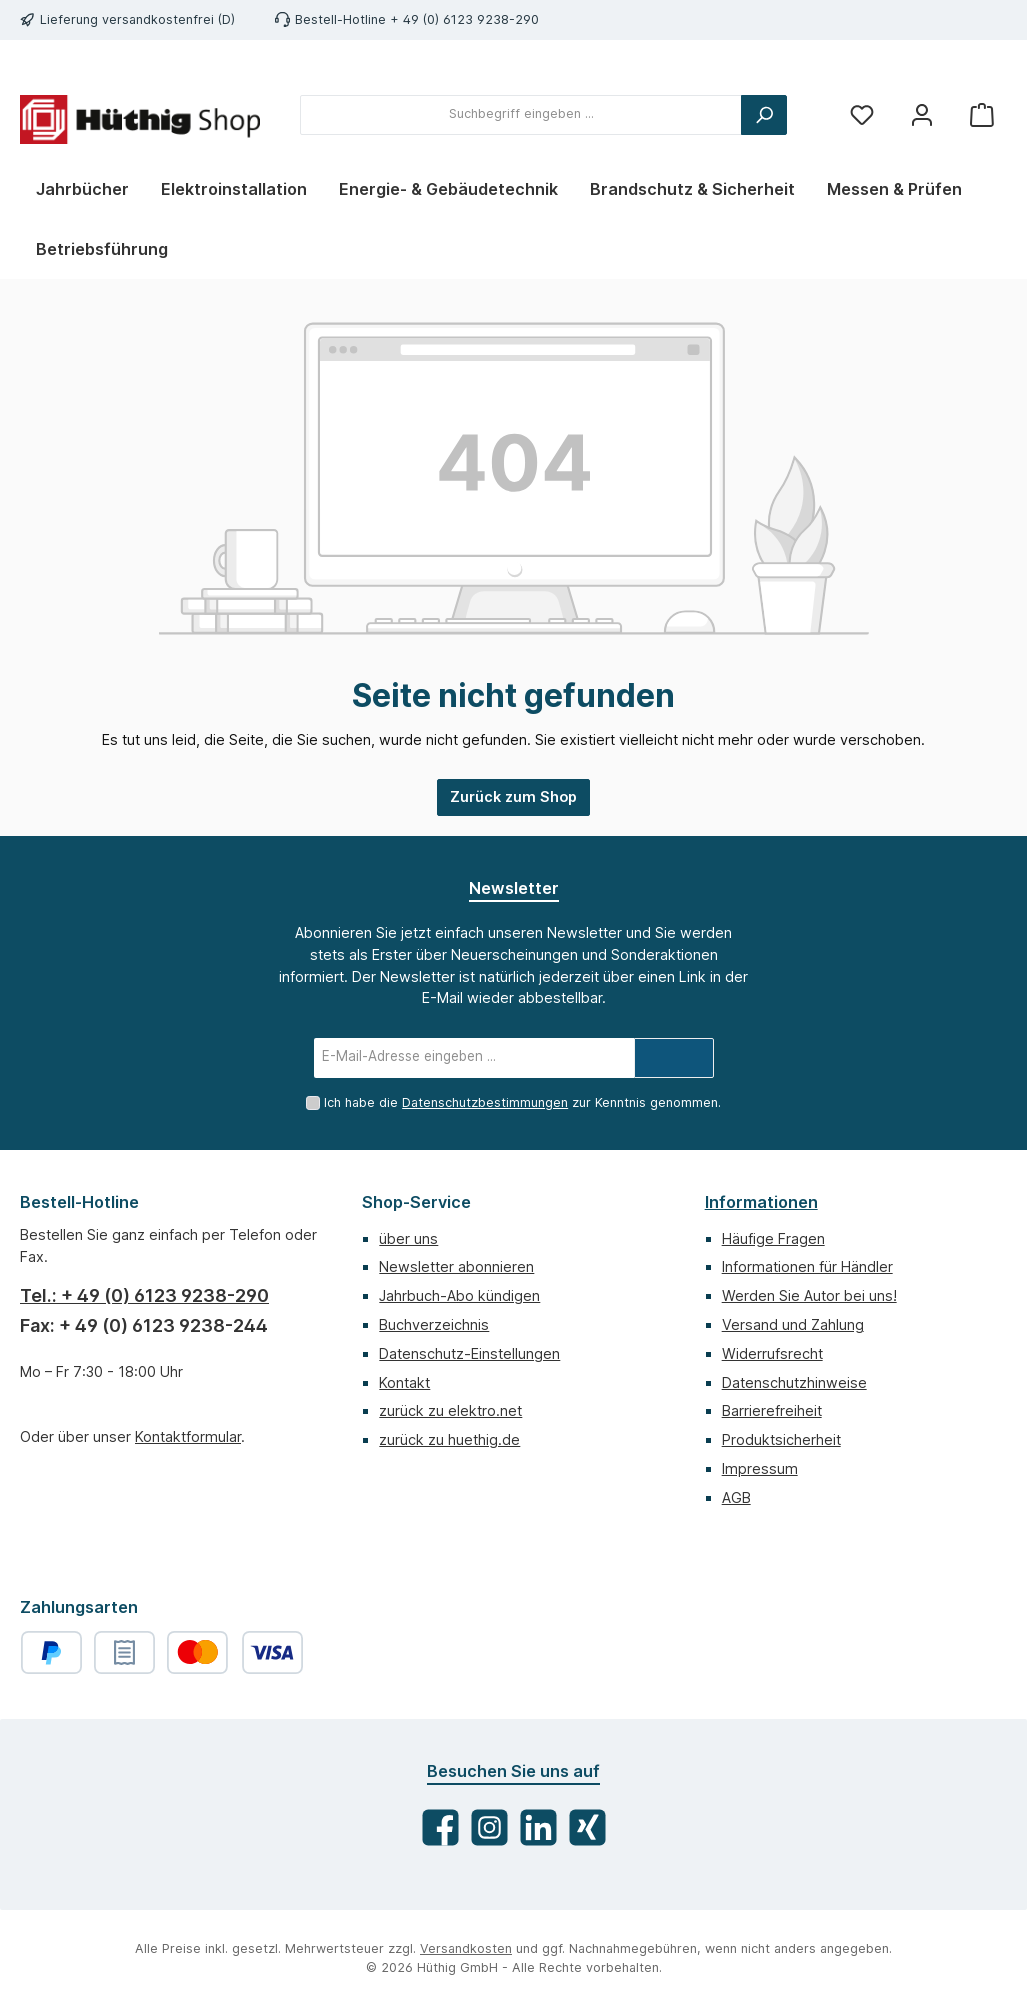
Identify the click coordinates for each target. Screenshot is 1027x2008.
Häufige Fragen (773, 1238)
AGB (736, 1497)
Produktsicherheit (781, 1439)
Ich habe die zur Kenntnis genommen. (522, 1102)
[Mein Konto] (922, 114)
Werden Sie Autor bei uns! (809, 1295)
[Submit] (674, 1058)
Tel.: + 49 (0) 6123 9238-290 (144, 1295)
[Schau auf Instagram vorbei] (489, 1827)
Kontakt (404, 1382)
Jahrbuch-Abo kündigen (459, 1295)
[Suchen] (764, 115)
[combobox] (521, 115)
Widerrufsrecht (772, 1353)
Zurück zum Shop (513, 796)
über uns (408, 1238)
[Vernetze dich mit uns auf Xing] (587, 1827)
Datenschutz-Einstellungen (469, 1353)
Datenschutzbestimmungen (485, 1102)
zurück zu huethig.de (449, 1439)
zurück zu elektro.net (450, 1410)
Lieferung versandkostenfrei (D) (137, 19)
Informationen (761, 1202)
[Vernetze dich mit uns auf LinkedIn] (538, 1827)
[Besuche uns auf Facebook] (440, 1827)
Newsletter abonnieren (456, 1266)
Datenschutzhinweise (794, 1382)
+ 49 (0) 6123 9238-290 (464, 19)
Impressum (760, 1468)
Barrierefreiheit (772, 1410)
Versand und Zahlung (793, 1324)
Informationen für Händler (807, 1266)
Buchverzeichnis (434, 1324)
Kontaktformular (188, 1436)
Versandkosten (466, 1948)
